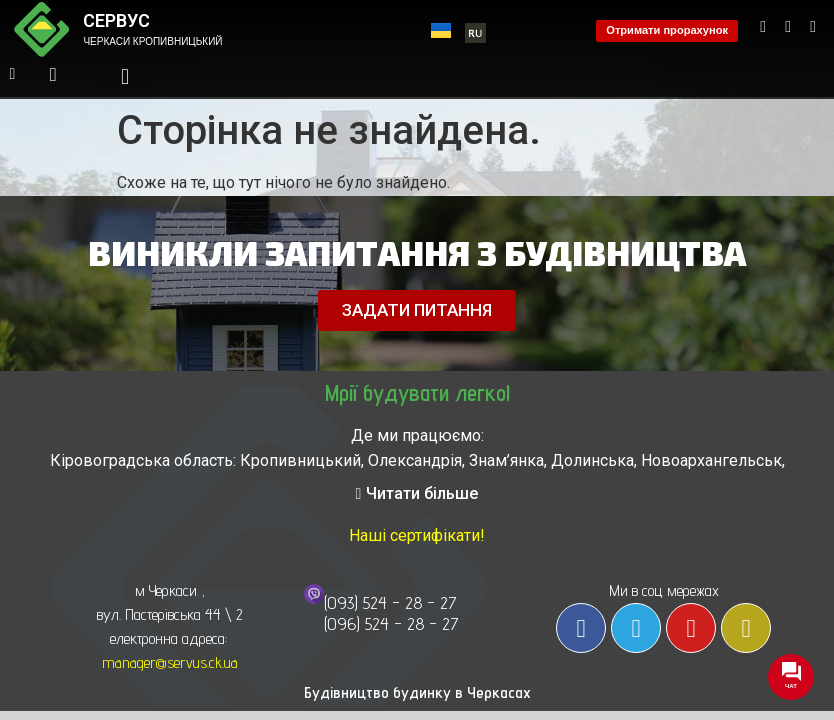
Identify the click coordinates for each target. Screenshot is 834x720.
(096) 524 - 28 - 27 (391, 623)
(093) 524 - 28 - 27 (390, 602)
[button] (125, 77)
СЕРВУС (116, 20)
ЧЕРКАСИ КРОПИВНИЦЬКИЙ (152, 41)
